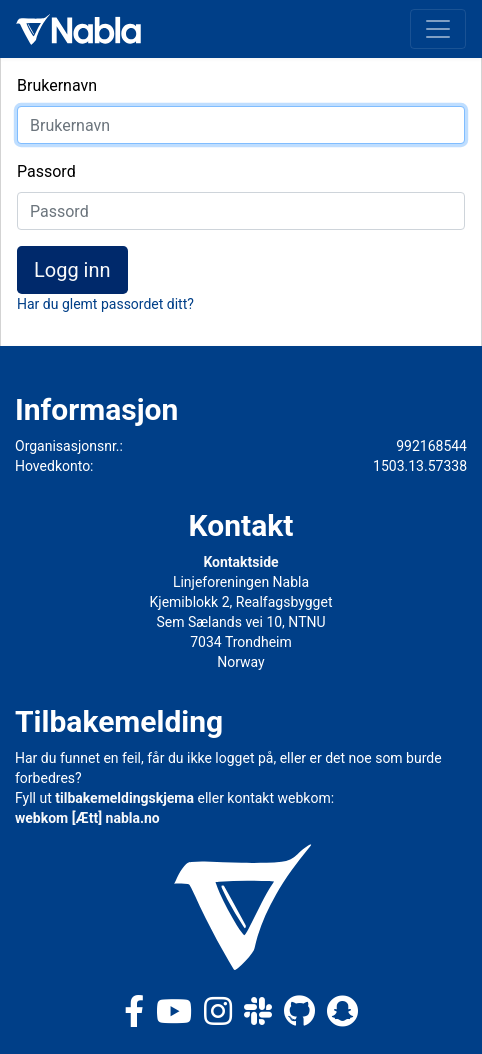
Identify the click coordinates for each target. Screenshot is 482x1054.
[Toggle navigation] (438, 29)
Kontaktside (240, 562)
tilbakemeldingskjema (124, 798)
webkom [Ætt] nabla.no (87, 818)
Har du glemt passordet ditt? (105, 304)
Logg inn (72, 270)
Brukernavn (57, 85)
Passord (46, 171)
